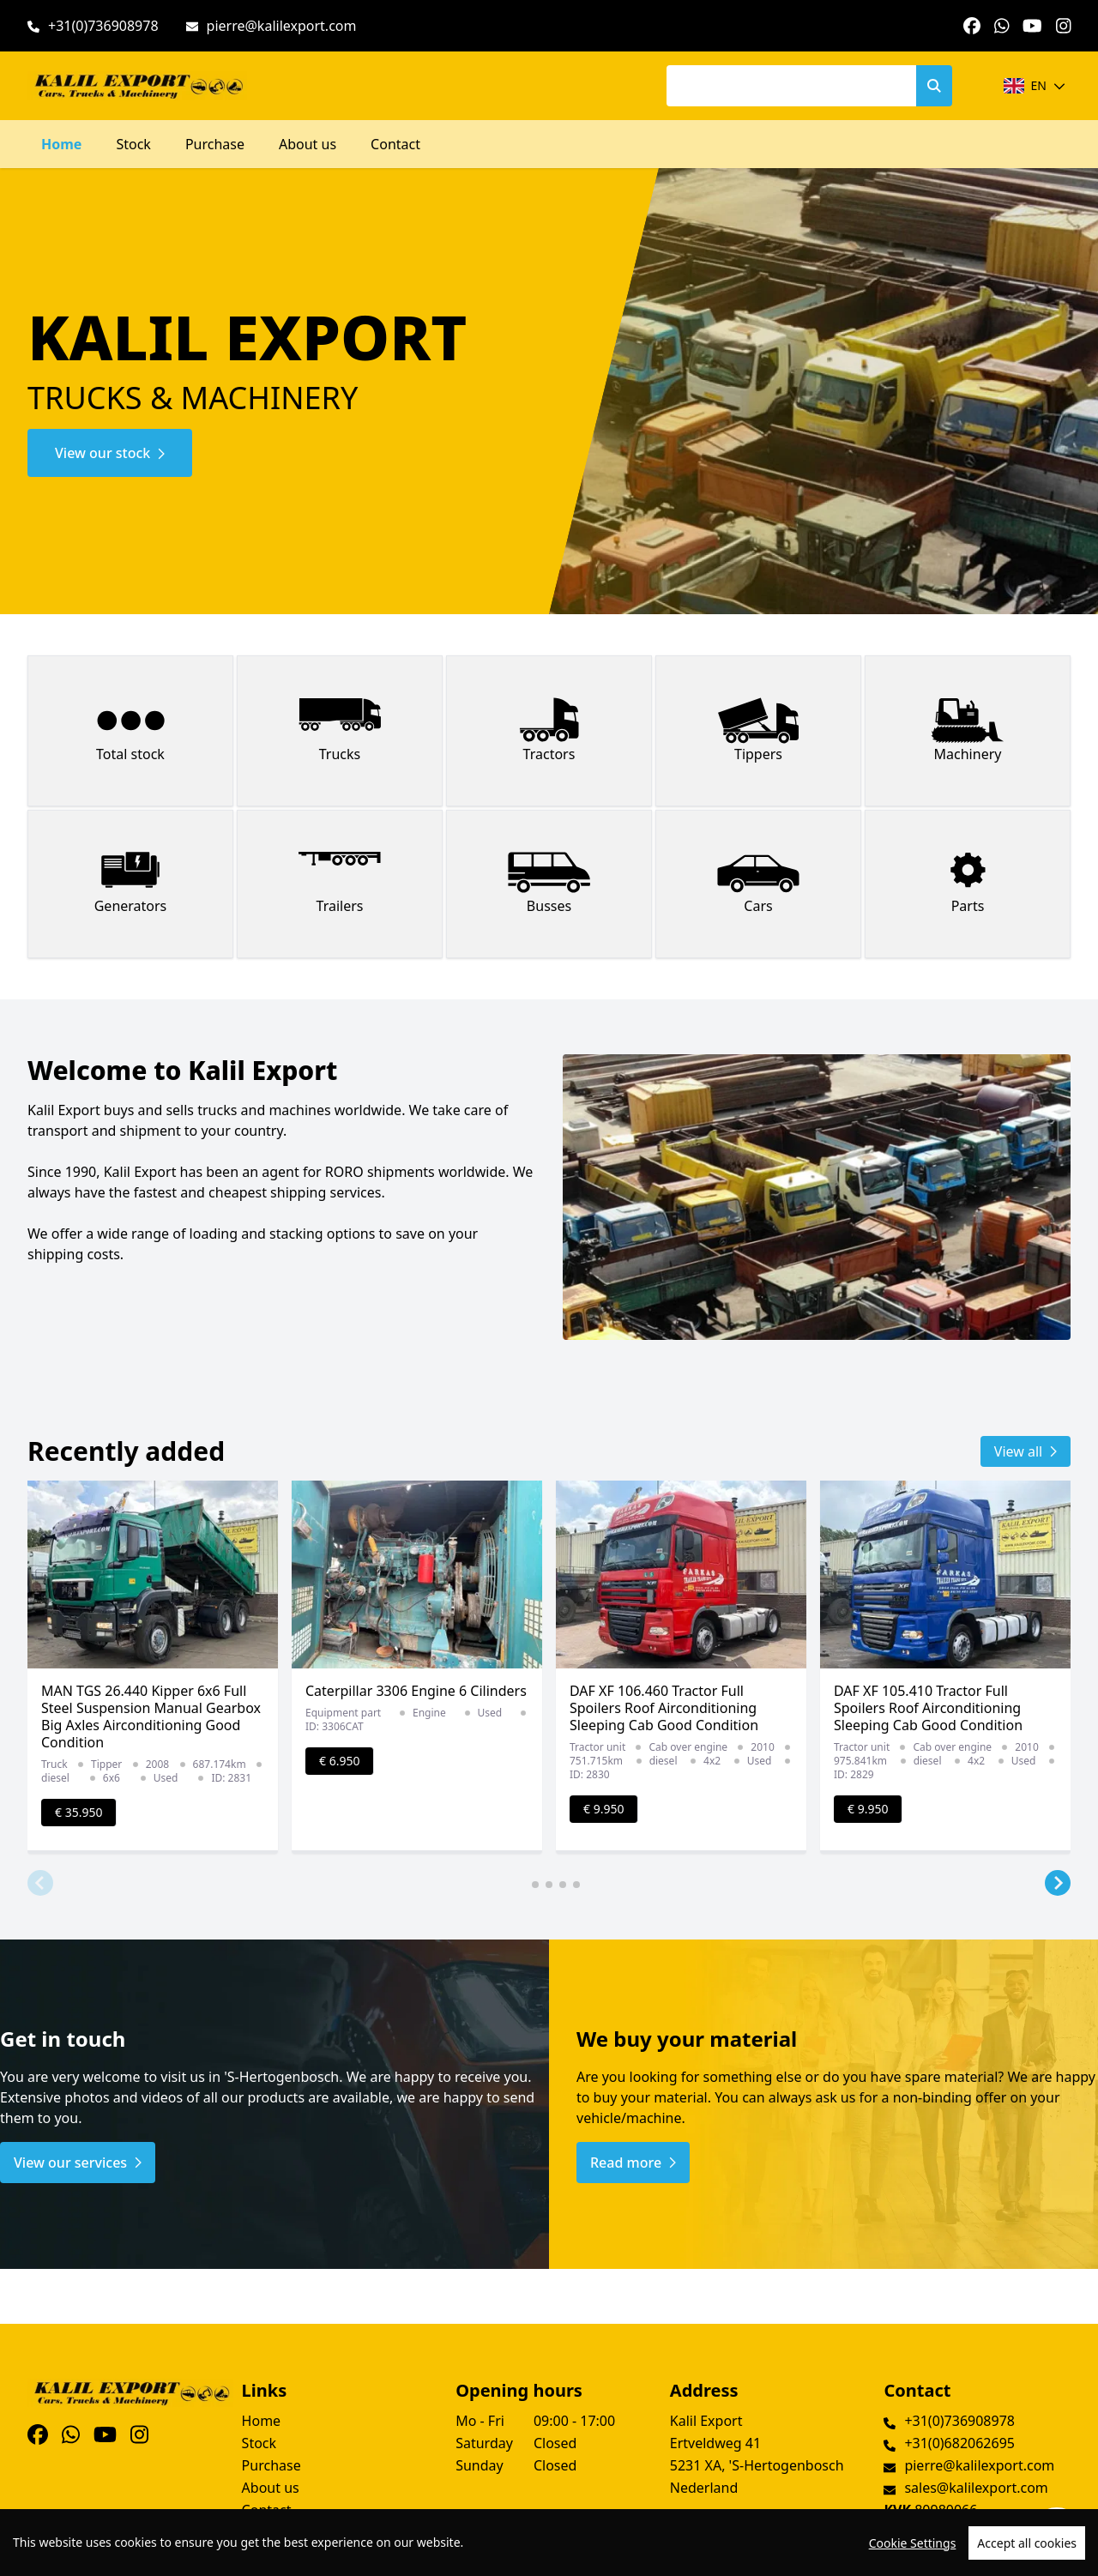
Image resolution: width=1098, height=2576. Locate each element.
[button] (40, 1882)
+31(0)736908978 (103, 25)
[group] (152, 1667)
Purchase (214, 144)
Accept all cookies (1027, 2543)
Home (61, 144)
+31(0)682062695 (959, 2443)
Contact (395, 144)
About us (307, 144)
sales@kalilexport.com (975, 2487)
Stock (133, 144)
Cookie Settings (912, 2543)
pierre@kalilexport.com (282, 25)
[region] (549, 2542)
